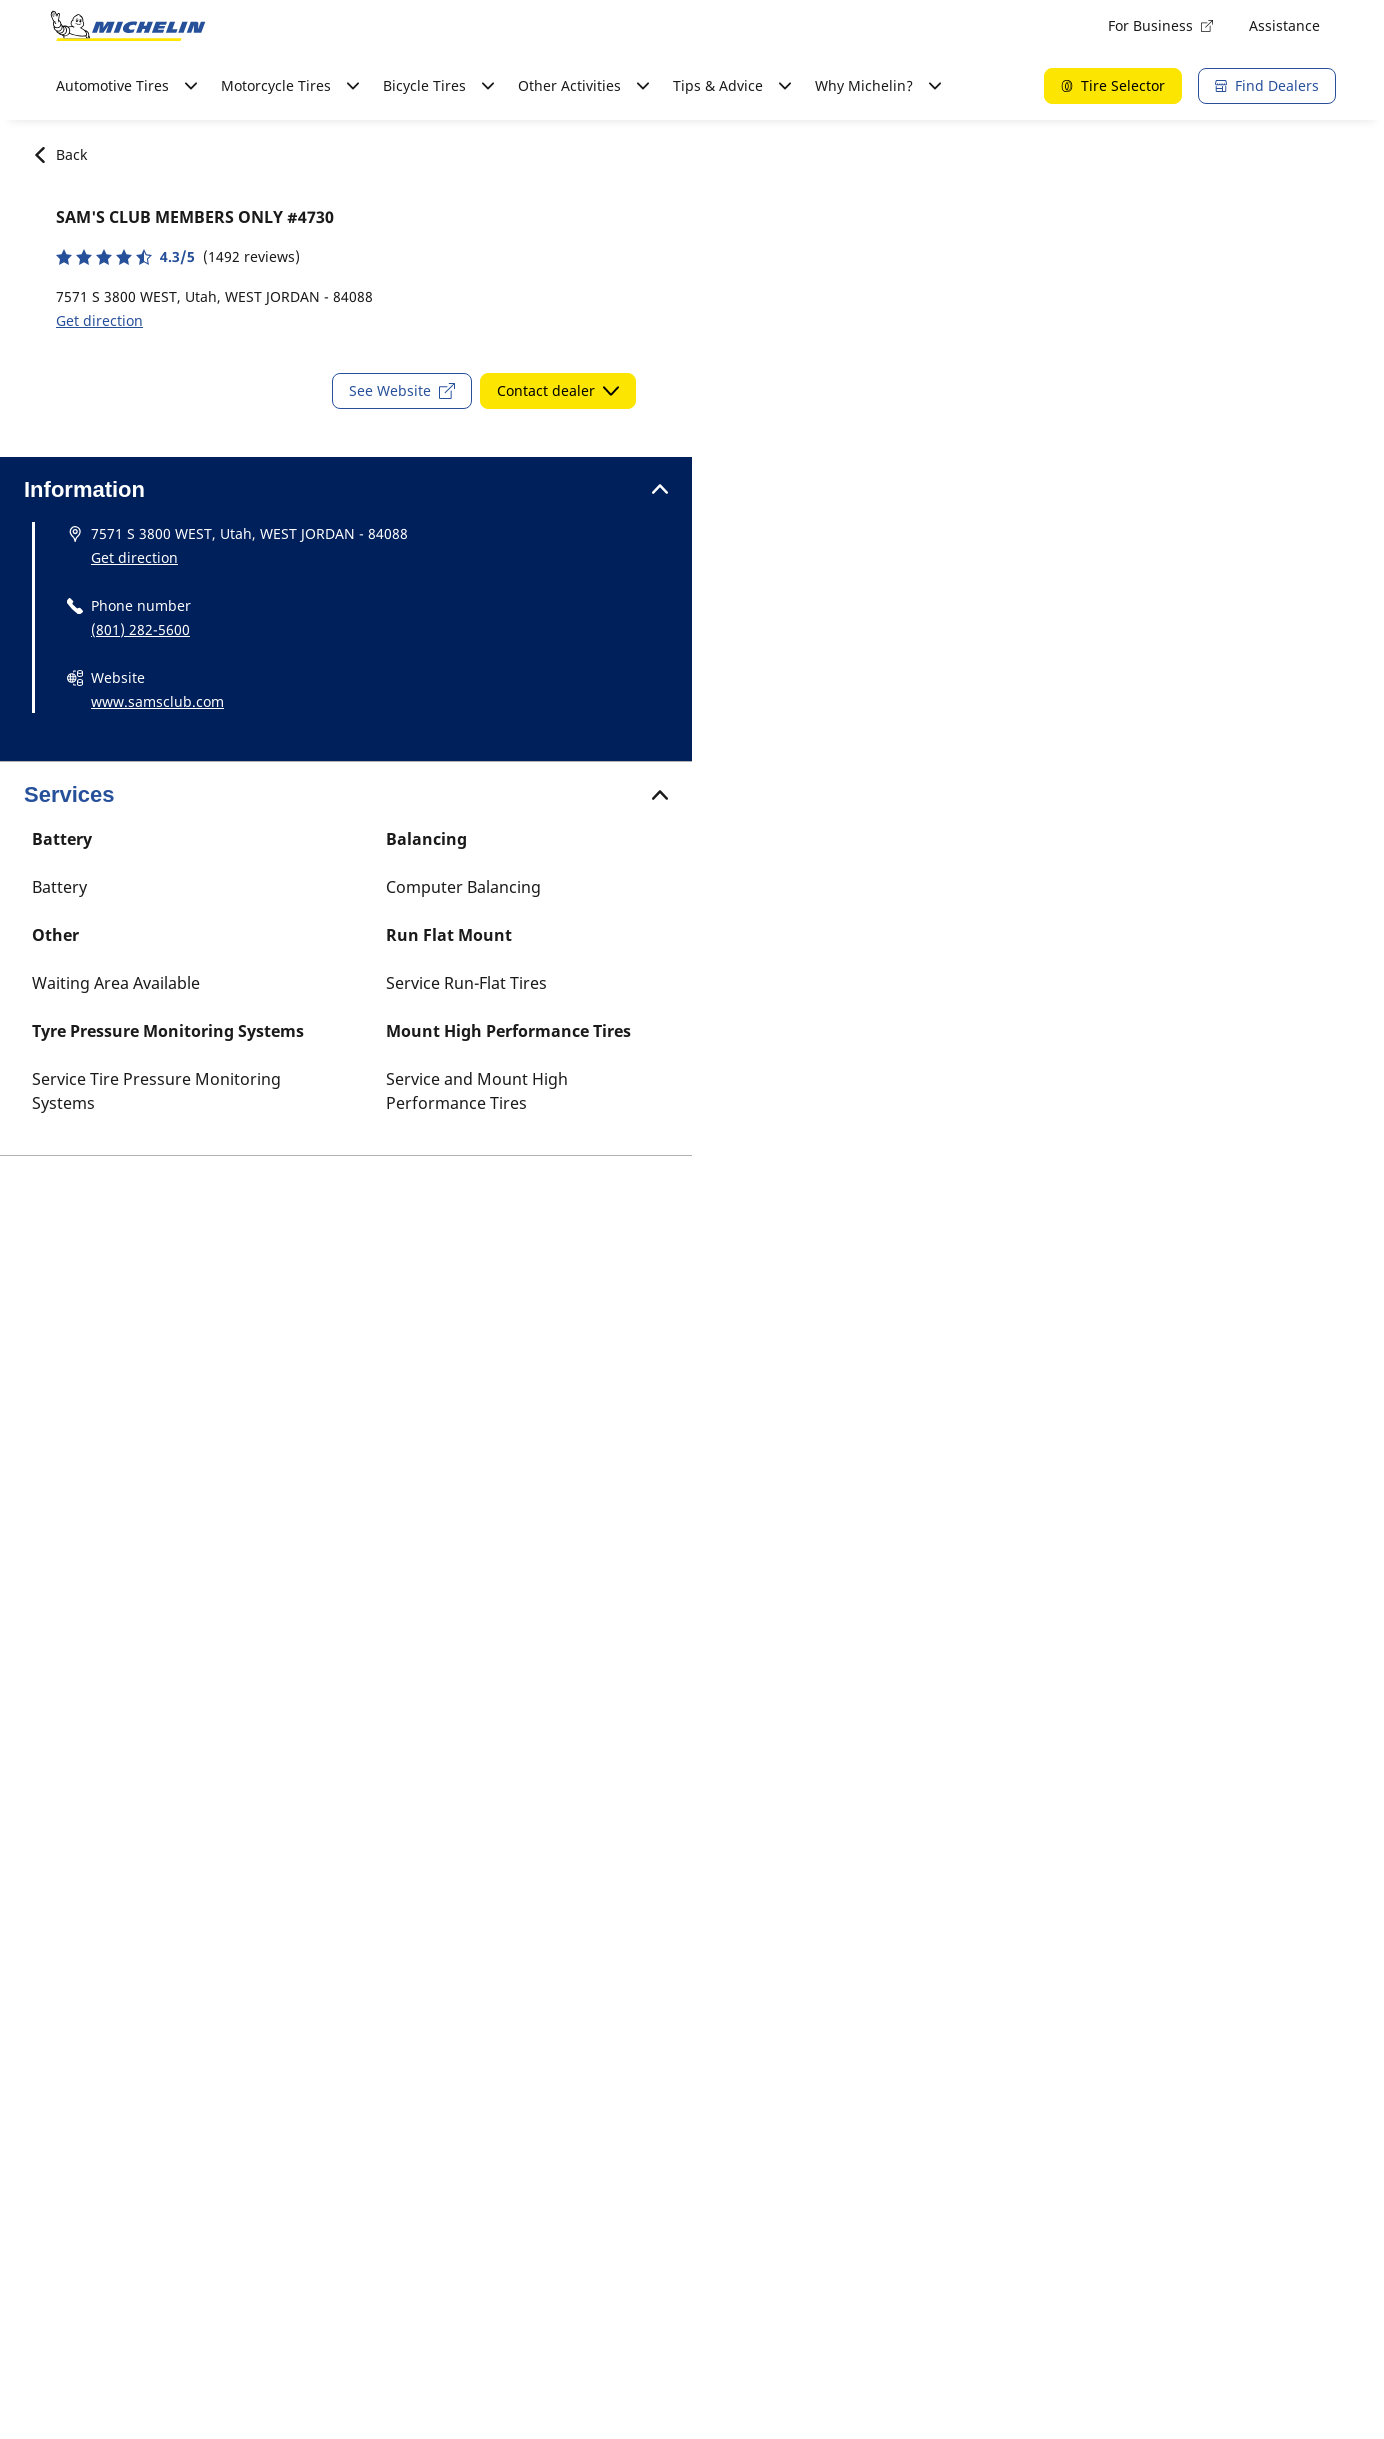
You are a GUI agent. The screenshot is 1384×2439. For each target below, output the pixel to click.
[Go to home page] (128, 26)
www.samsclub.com (157, 701)
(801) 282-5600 (140, 629)
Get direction (99, 320)
